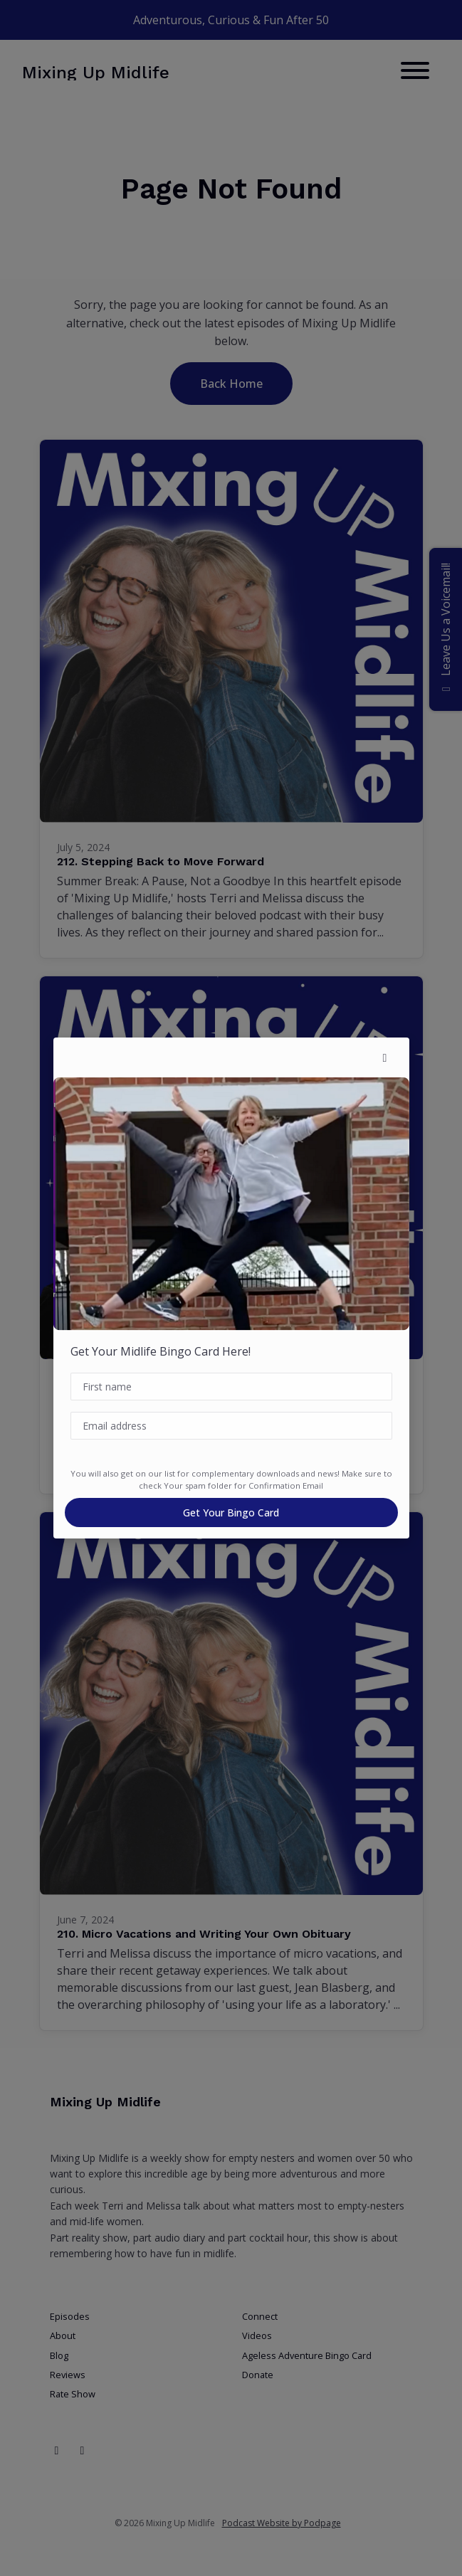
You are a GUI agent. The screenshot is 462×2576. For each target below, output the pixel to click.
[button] (385, 1057)
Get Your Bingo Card (231, 1512)
